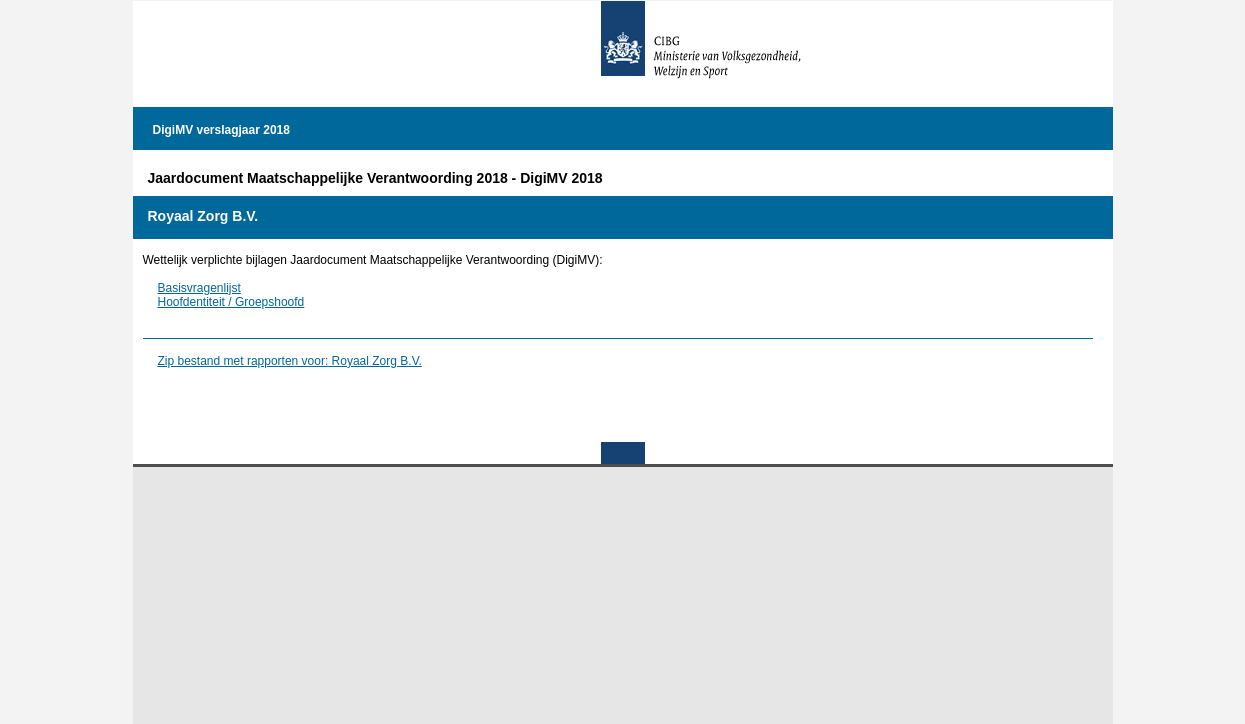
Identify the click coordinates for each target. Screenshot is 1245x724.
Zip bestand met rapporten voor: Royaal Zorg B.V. (290, 361)
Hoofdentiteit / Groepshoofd (231, 302)
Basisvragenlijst (199, 288)
